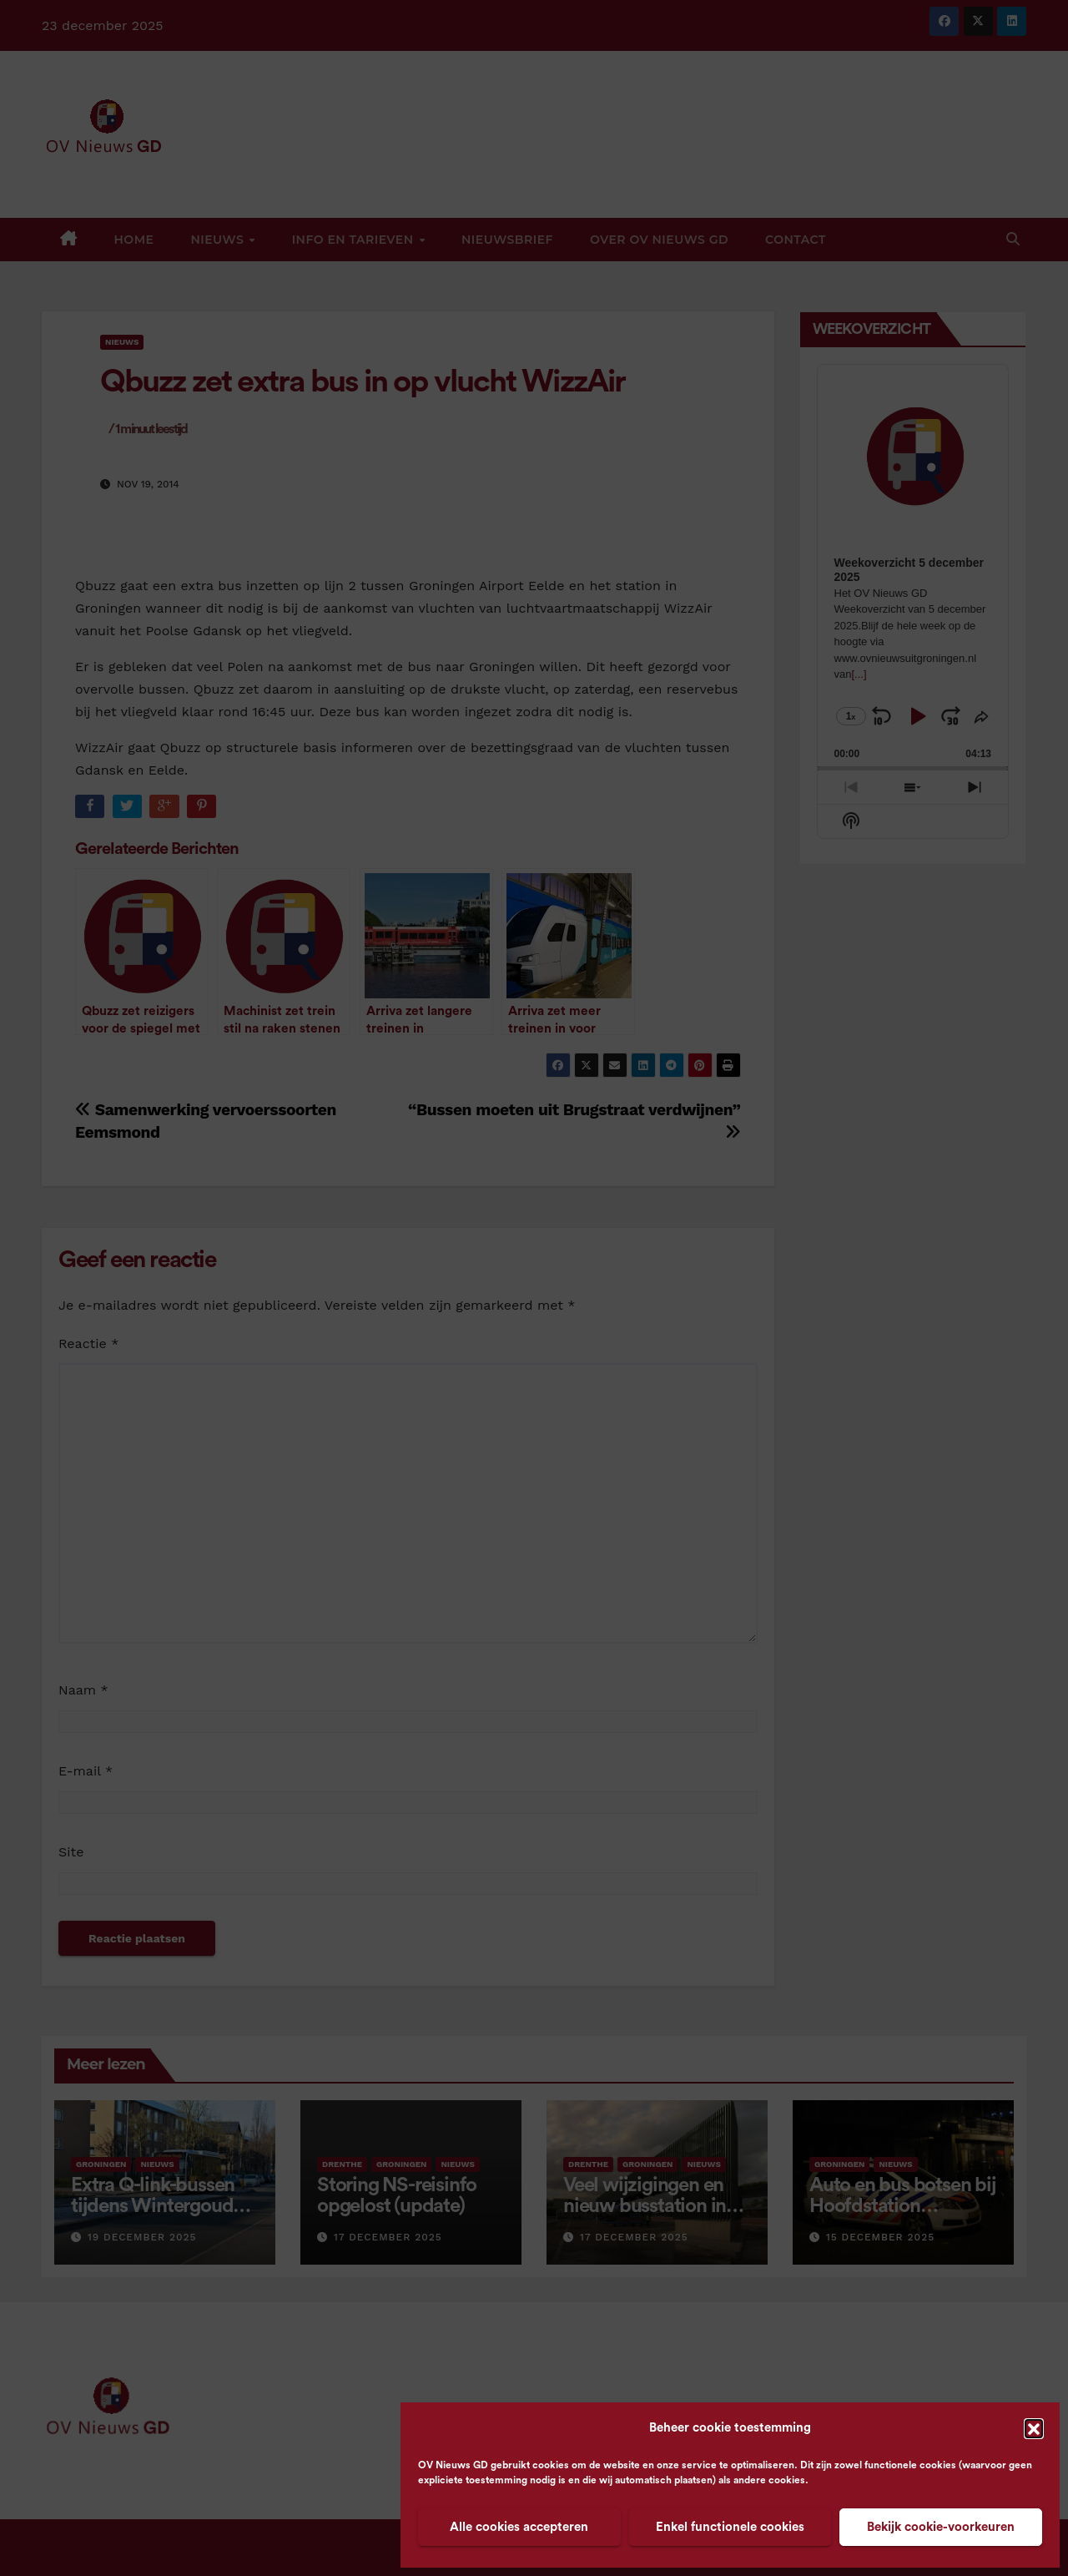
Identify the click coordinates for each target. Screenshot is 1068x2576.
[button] (1033, 2428)
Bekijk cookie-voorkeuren (941, 2527)
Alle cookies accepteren (519, 2527)
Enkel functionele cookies (730, 2527)
